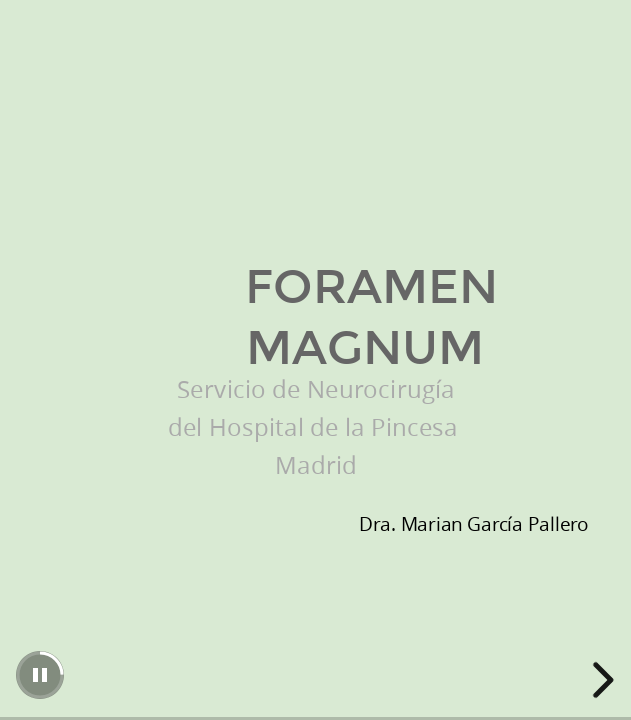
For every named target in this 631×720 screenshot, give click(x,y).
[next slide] (600, 680)
